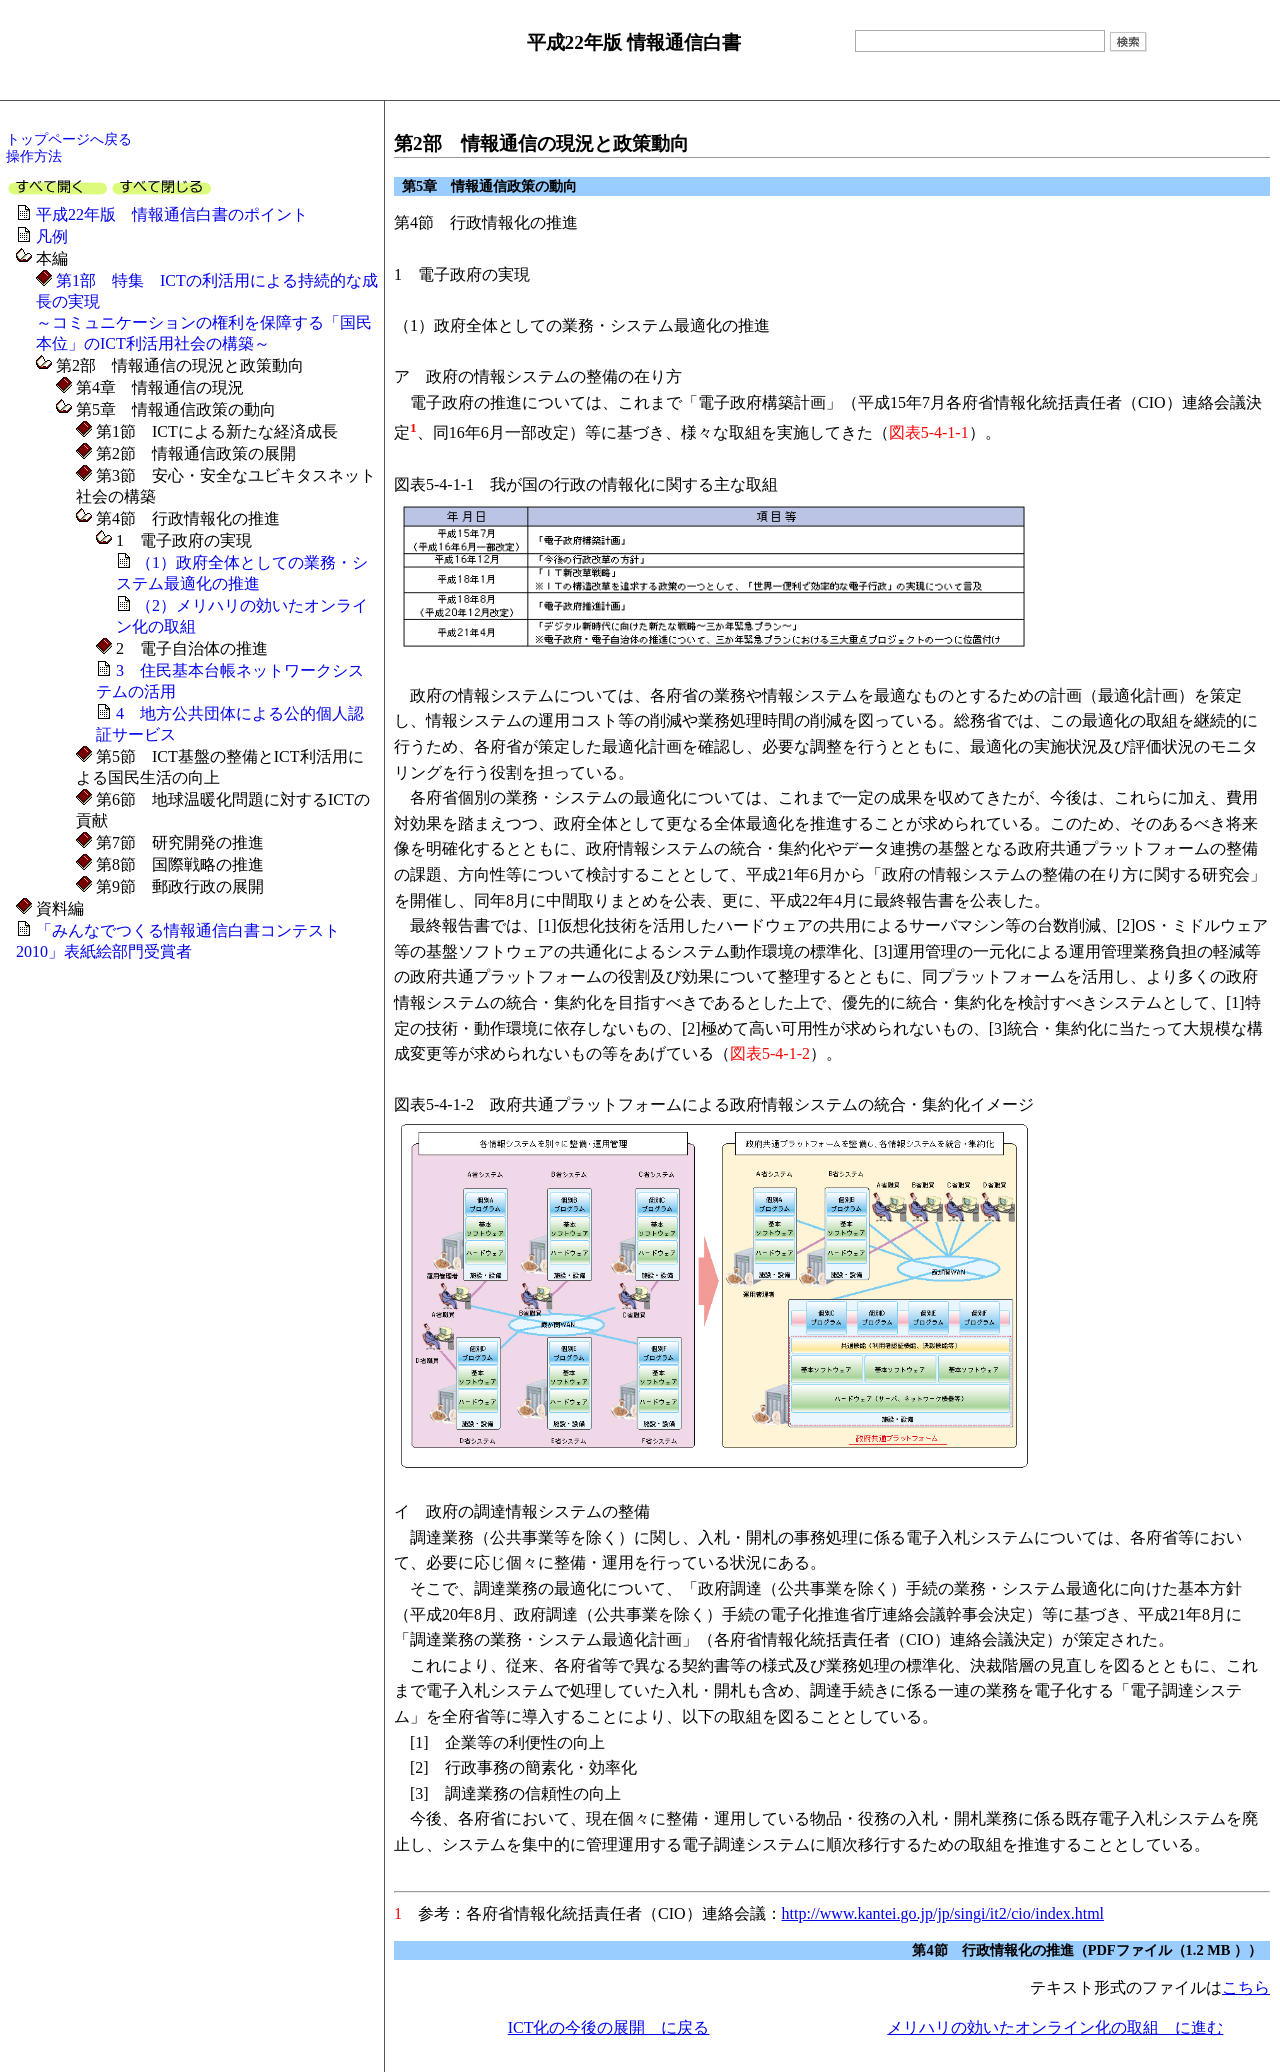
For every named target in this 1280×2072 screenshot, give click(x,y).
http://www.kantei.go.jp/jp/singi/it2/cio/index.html (943, 1913)
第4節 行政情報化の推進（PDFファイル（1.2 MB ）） (1087, 1950)
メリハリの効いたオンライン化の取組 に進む (1055, 2027)
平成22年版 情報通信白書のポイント (172, 214)
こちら (1246, 1987)
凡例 (52, 236)
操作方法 (34, 156)
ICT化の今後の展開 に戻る (609, 2027)
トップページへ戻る (69, 139)
